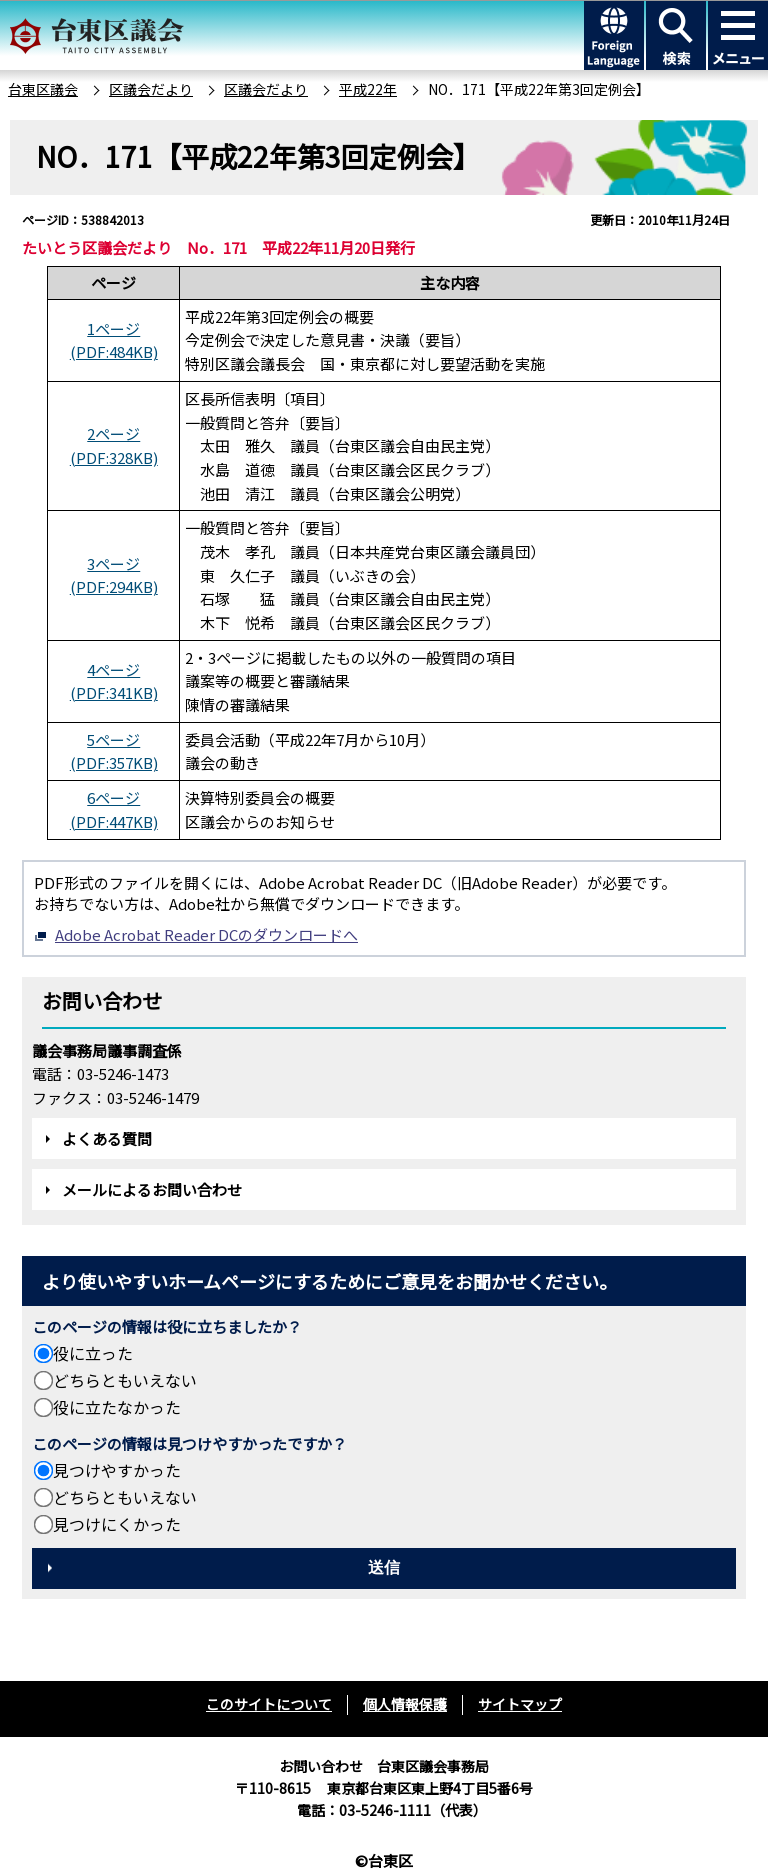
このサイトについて (269, 1704)
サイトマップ (520, 1704)
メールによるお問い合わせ (152, 1189)
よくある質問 (107, 1138)
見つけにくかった (117, 1524)
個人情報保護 (405, 1704)
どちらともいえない (125, 1380)
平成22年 (368, 89)
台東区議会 (43, 89)
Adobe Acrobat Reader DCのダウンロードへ (196, 934)
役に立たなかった (117, 1407)
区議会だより (151, 89)
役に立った (93, 1353)
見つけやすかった (117, 1470)
